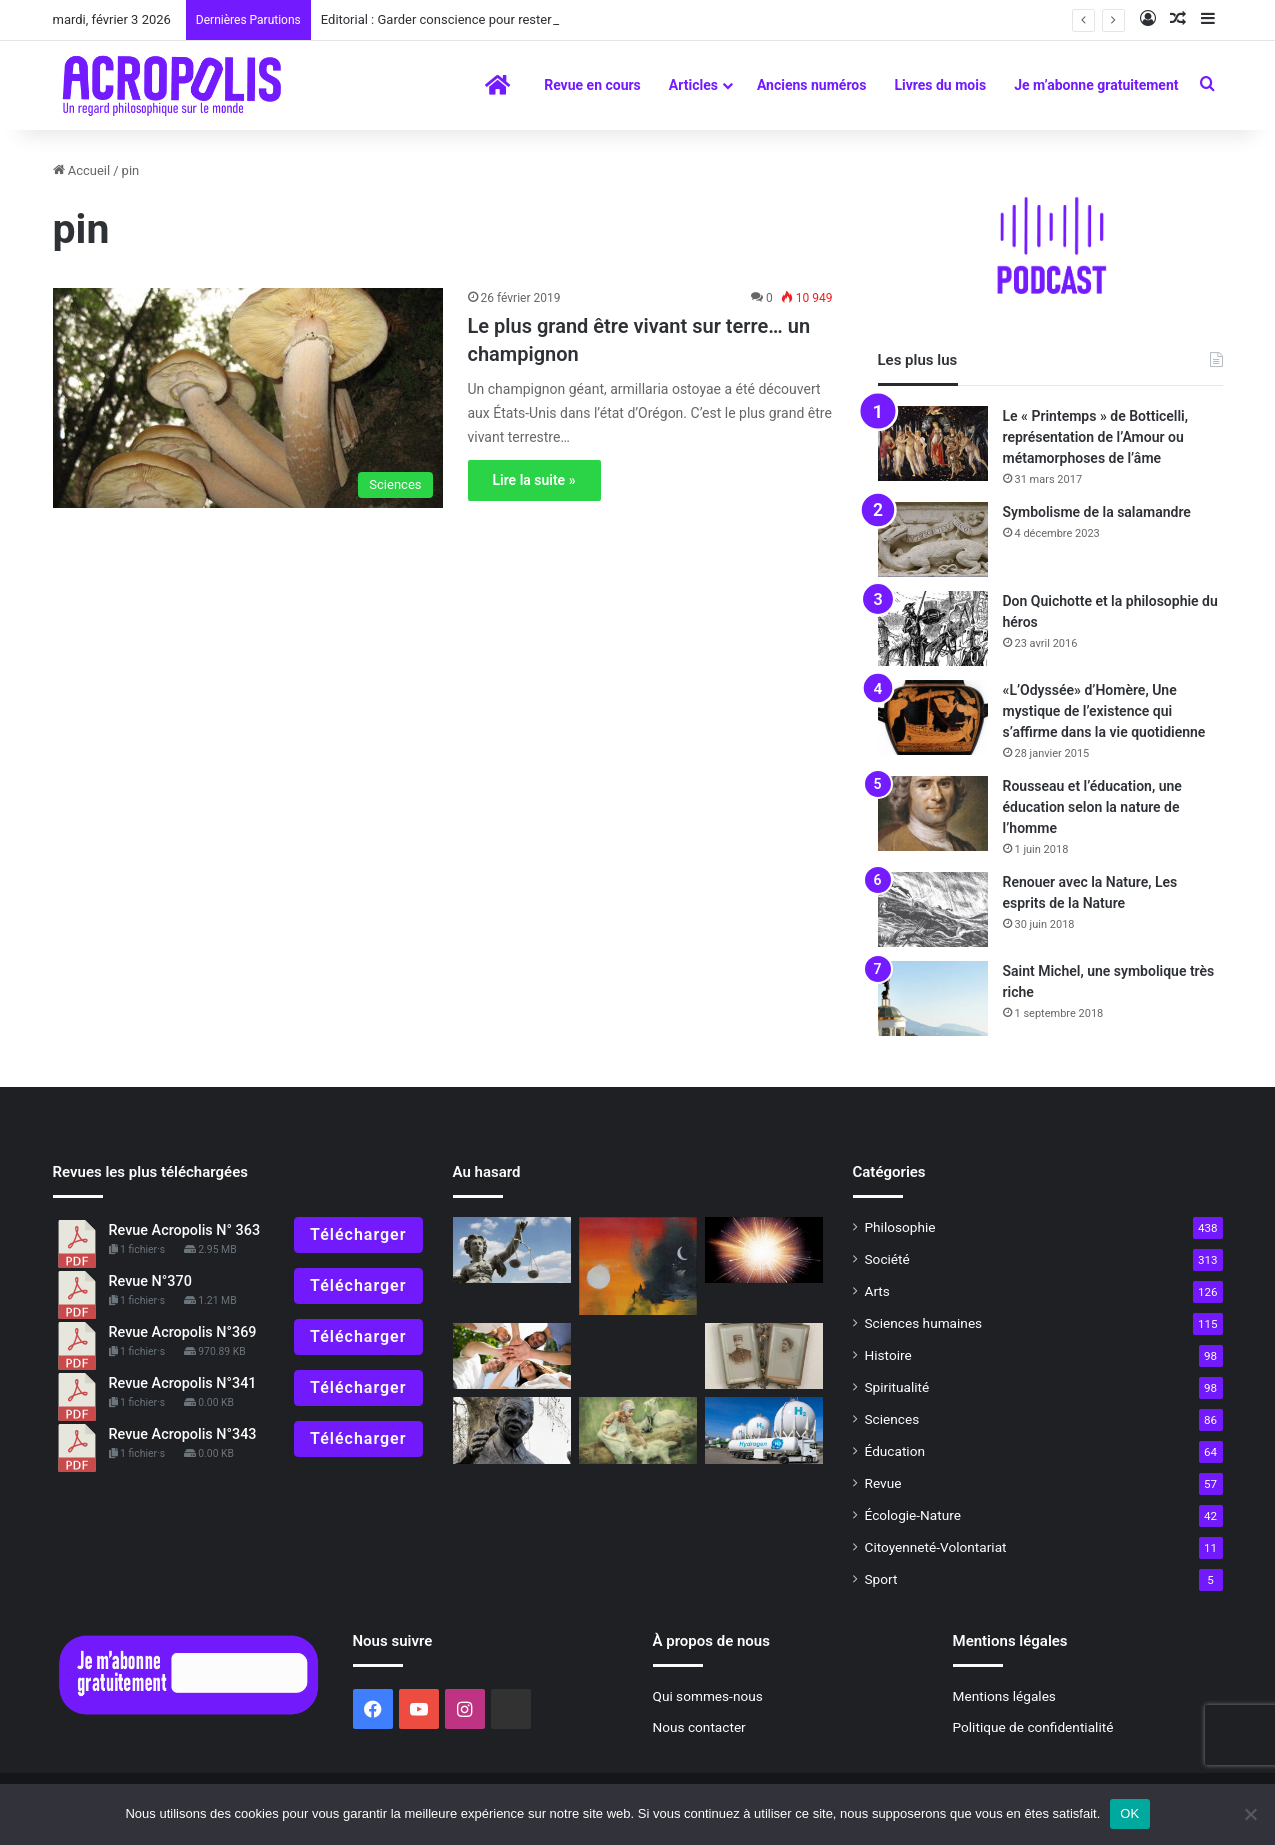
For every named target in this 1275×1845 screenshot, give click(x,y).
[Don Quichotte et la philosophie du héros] (933, 628)
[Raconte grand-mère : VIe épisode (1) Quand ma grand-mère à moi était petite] (764, 1356)
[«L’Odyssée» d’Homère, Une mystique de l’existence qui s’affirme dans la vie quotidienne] (933, 717)
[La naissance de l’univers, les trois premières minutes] (764, 1250)
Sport (881, 1579)
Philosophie (900, 1227)
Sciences (892, 1419)
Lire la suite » (534, 480)
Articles (693, 85)
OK (1129, 1813)
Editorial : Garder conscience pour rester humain (459, 19)
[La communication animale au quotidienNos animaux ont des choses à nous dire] (638, 1430)
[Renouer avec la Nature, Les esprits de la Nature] (933, 909)
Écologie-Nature (913, 1515)
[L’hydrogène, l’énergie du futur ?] (764, 1430)
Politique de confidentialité (1033, 1727)
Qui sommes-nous (708, 1696)
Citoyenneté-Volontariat (936, 1547)
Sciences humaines (924, 1323)
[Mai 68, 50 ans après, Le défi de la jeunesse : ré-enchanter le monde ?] (512, 1356)
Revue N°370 (150, 1281)
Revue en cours (592, 85)
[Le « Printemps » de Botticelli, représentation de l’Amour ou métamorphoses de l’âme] (933, 443)
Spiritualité (897, 1387)
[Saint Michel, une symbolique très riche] (933, 998)
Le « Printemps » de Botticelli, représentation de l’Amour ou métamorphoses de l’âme (1096, 437)
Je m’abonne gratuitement (1096, 85)
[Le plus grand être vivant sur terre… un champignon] (248, 398)
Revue (883, 1483)
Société (887, 1259)
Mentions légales (1004, 1696)
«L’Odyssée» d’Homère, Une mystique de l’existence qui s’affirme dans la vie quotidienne (1104, 711)
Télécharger (358, 1234)
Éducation (895, 1451)
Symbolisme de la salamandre (1097, 512)
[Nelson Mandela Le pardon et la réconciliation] (512, 1430)
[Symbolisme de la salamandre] (933, 539)
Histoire (888, 1355)
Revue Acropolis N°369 (183, 1332)
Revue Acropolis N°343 (183, 1434)
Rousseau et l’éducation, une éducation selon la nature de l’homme (1092, 807)
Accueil (82, 170)
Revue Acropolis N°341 (183, 1383)
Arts (877, 1291)
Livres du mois (940, 85)
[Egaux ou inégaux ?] (512, 1250)
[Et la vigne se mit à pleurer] (638, 1266)
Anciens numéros (812, 85)
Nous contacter (699, 1727)
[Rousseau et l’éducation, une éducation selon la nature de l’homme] (933, 813)
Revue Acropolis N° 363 (185, 1230)
